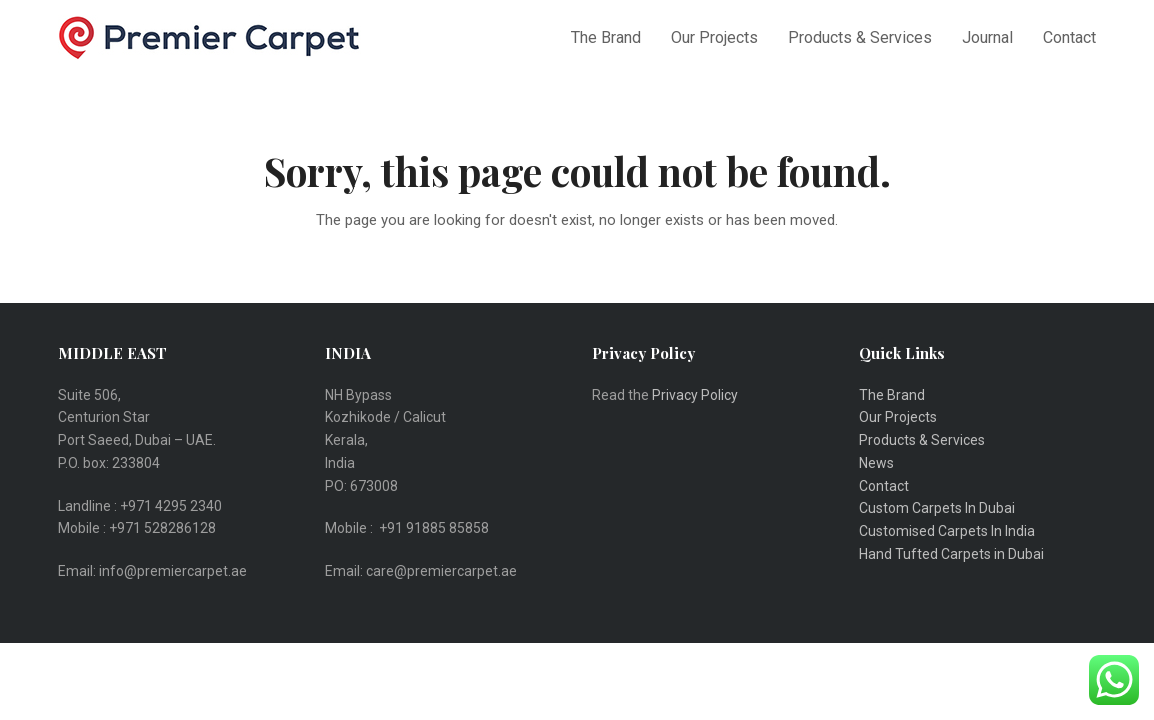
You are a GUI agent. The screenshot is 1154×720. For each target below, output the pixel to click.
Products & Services (922, 440)
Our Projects (898, 417)
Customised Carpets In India (947, 531)
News (876, 463)
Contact (884, 486)
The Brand (892, 395)
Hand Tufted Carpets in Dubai (951, 554)
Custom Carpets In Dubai (937, 508)
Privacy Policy (696, 395)
